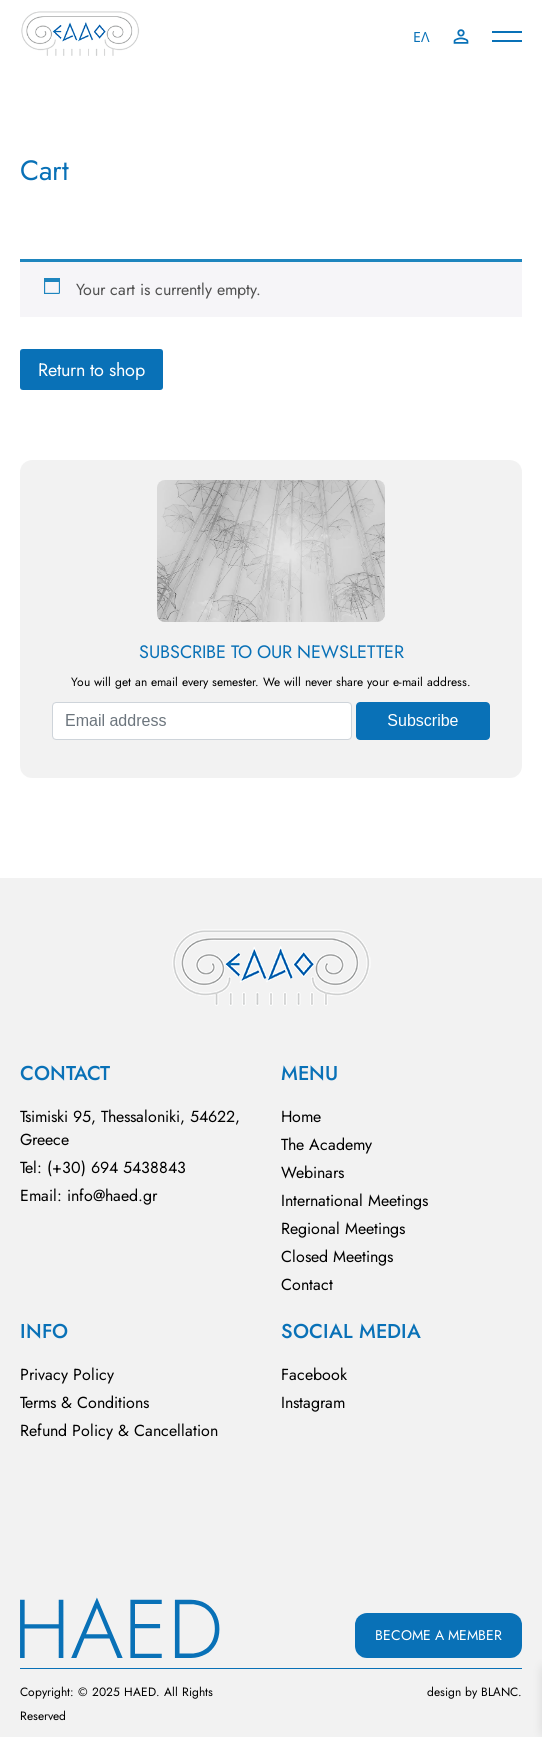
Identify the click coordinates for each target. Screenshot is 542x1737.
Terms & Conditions (84, 1402)
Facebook (314, 1374)
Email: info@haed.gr (88, 1195)
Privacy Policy (67, 1374)
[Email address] (202, 721)
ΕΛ (421, 37)
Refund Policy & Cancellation (119, 1430)
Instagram (313, 1402)
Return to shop (91, 370)
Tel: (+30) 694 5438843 (103, 1167)
